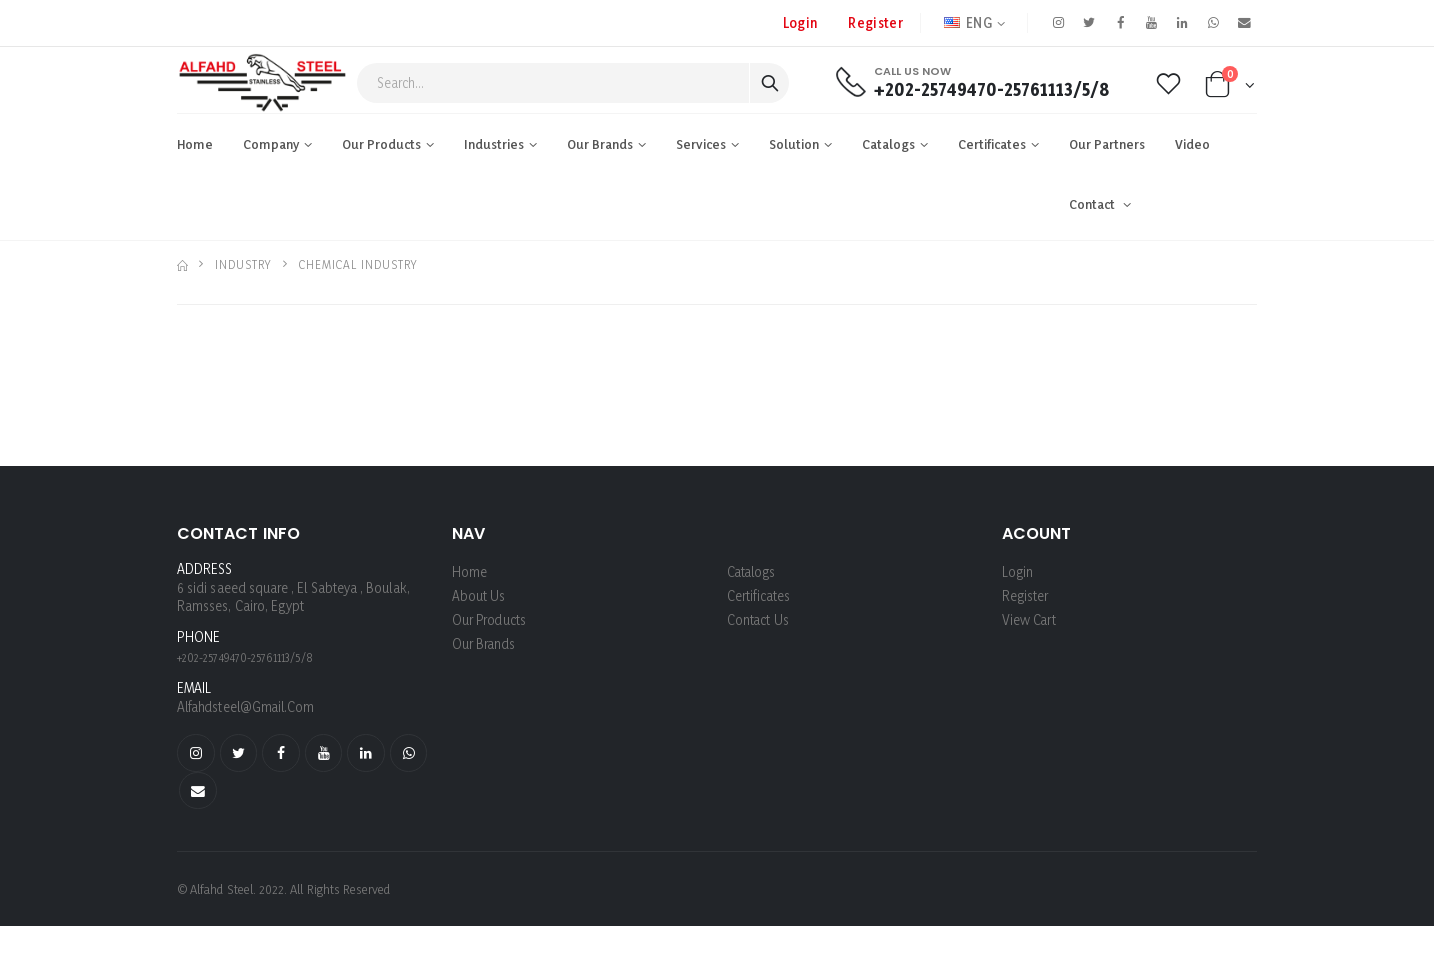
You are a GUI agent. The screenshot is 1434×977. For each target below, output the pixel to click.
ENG (966, 22)
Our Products (381, 144)
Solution (794, 144)
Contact (1093, 204)
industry (243, 264)
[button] (1230, 88)
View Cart (1029, 619)
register (873, 22)
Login (798, 22)
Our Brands (600, 144)
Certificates (992, 144)
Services (701, 144)
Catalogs (888, 144)
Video (1192, 144)
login (1018, 571)
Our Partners (1107, 144)
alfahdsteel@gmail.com (247, 706)
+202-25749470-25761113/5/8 (991, 89)
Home (195, 144)
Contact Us (758, 619)
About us (479, 595)
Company (271, 144)
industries (494, 144)
